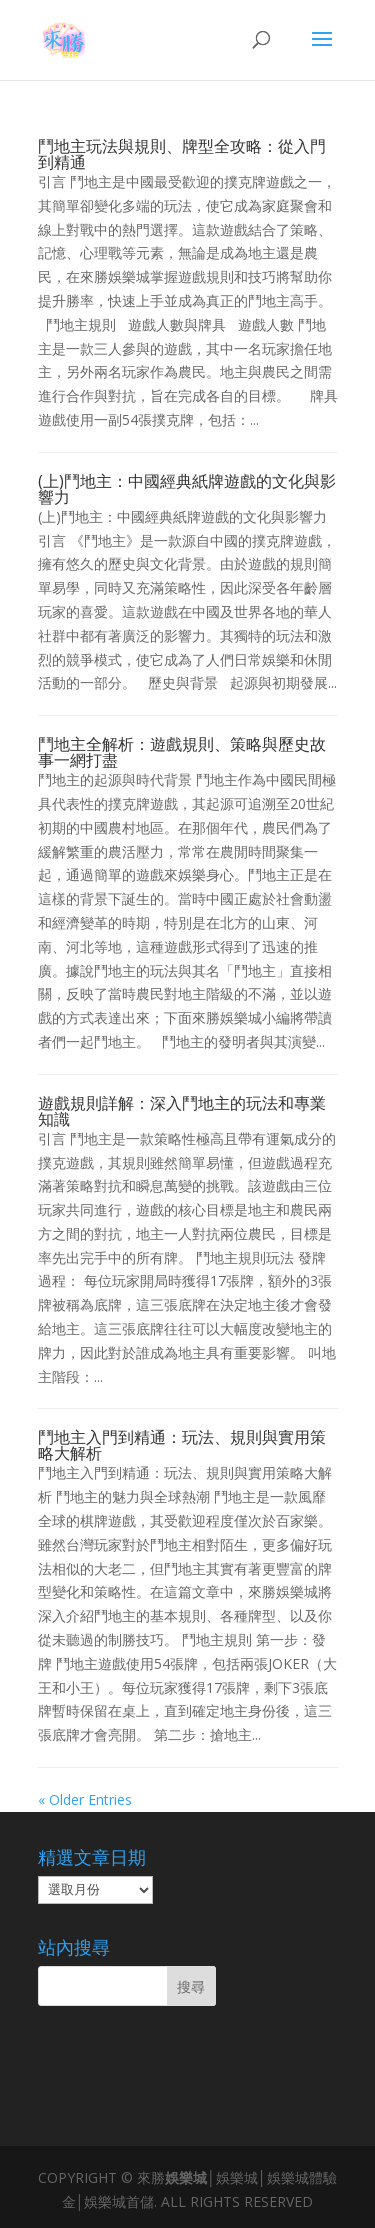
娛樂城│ (190, 2177)
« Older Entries (85, 1799)
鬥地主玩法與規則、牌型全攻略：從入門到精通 (182, 154)
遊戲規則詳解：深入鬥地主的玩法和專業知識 (182, 1111)
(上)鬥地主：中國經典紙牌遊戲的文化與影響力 (187, 489)
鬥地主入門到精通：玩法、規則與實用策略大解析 (182, 1445)
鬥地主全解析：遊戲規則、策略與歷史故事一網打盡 (182, 752)
